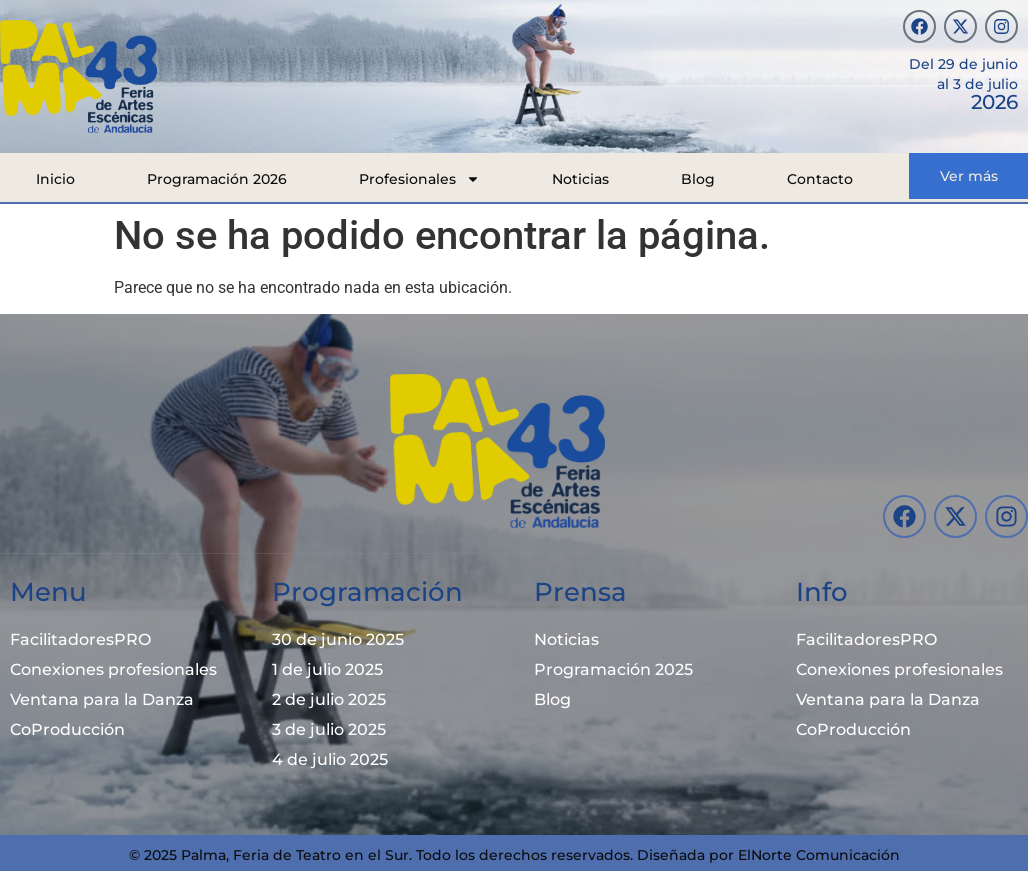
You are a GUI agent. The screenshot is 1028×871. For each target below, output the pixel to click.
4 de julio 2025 (330, 759)
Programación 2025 (613, 669)
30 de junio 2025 (338, 639)
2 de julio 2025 (329, 699)
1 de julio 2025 (327, 669)
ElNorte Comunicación (819, 855)
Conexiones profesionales (113, 669)
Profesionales (419, 179)
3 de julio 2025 (329, 729)
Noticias (580, 179)
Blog (698, 179)
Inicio (55, 179)
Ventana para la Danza (102, 699)
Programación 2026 (217, 179)
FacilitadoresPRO (80, 639)
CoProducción (67, 729)
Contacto (820, 179)
